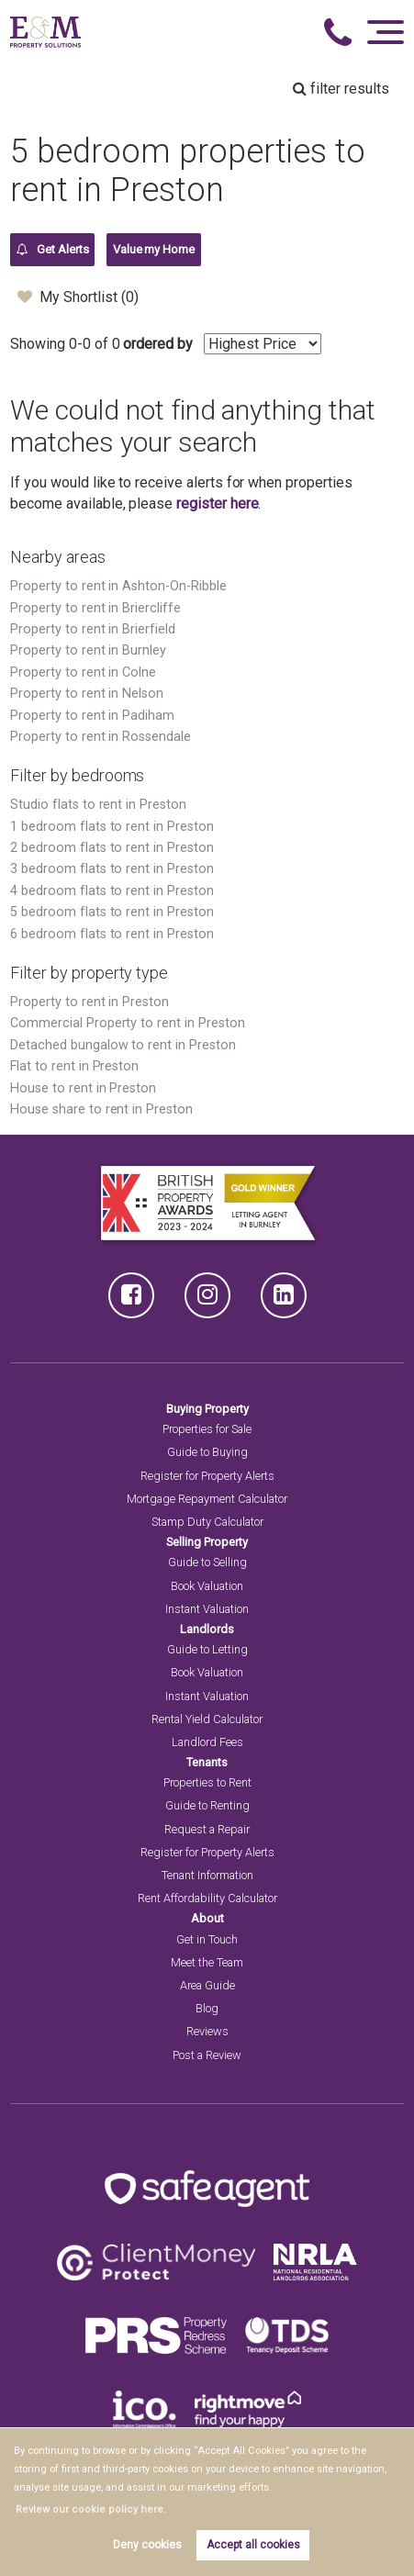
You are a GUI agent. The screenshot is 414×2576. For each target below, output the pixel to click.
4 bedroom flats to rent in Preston (111, 891)
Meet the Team (207, 1962)
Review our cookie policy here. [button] (85, 2509)
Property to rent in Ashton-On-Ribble (118, 586)
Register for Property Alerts (207, 1476)
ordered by (158, 344)
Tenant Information (207, 1875)
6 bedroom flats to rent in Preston (111, 934)
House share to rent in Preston (101, 1109)
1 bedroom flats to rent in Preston (111, 826)
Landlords (207, 1629)
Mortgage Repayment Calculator (207, 1499)
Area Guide (207, 1985)
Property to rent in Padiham (92, 715)
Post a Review (207, 2055)
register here (217, 503)
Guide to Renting (207, 1805)
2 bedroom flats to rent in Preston (111, 848)
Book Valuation (207, 1586)
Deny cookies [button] (147, 2544)
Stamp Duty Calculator (207, 1522)
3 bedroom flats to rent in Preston (111, 869)
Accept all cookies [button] (253, 2544)
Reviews (207, 2031)
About (207, 1918)
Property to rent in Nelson (86, 693)
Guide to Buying (207, 1452)
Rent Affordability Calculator (207, 1898)
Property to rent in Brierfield (92, 629)
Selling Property (207, 1542)
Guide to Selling (207, 1562)
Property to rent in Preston (89, 1002)
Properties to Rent (207, 1782)
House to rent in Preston (83, 1088)
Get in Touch (207, 1939)
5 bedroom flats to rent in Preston (111, 912)
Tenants (207, 1762)
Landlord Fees (207, 1742)
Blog (207, 2008)
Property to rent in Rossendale (100, 737)
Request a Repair (207, 1829)
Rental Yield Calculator (207, 1719)
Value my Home (154, 249)
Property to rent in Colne (83, 672)
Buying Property (207, 1409)
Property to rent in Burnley (88, 650)
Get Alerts (53, 249)
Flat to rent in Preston (74, 1066)
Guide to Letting (207, 1649)
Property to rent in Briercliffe (95, 608)
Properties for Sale (207, 1429)
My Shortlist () (77, 296)
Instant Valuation (207, 1609)
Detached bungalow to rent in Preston (122, 1045)
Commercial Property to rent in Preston (127, 1023)
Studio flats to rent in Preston (98, 804)
